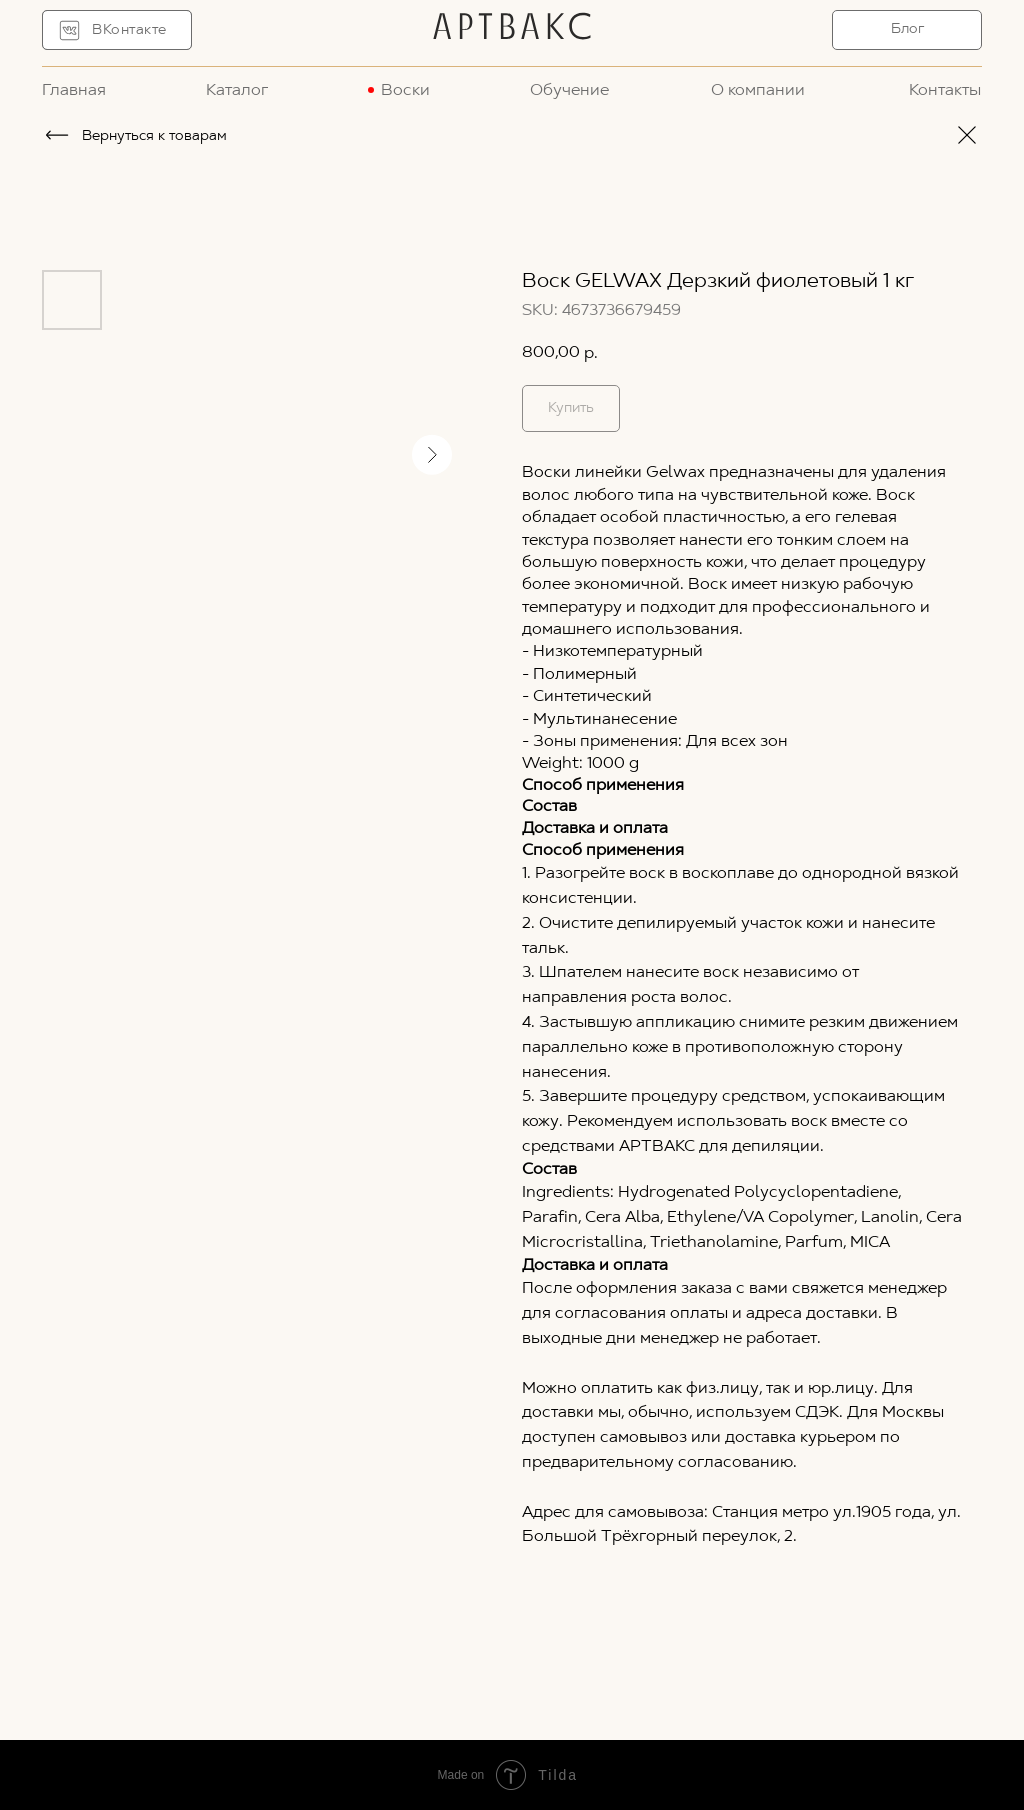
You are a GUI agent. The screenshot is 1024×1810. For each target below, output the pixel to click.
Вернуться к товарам (154, 136)
